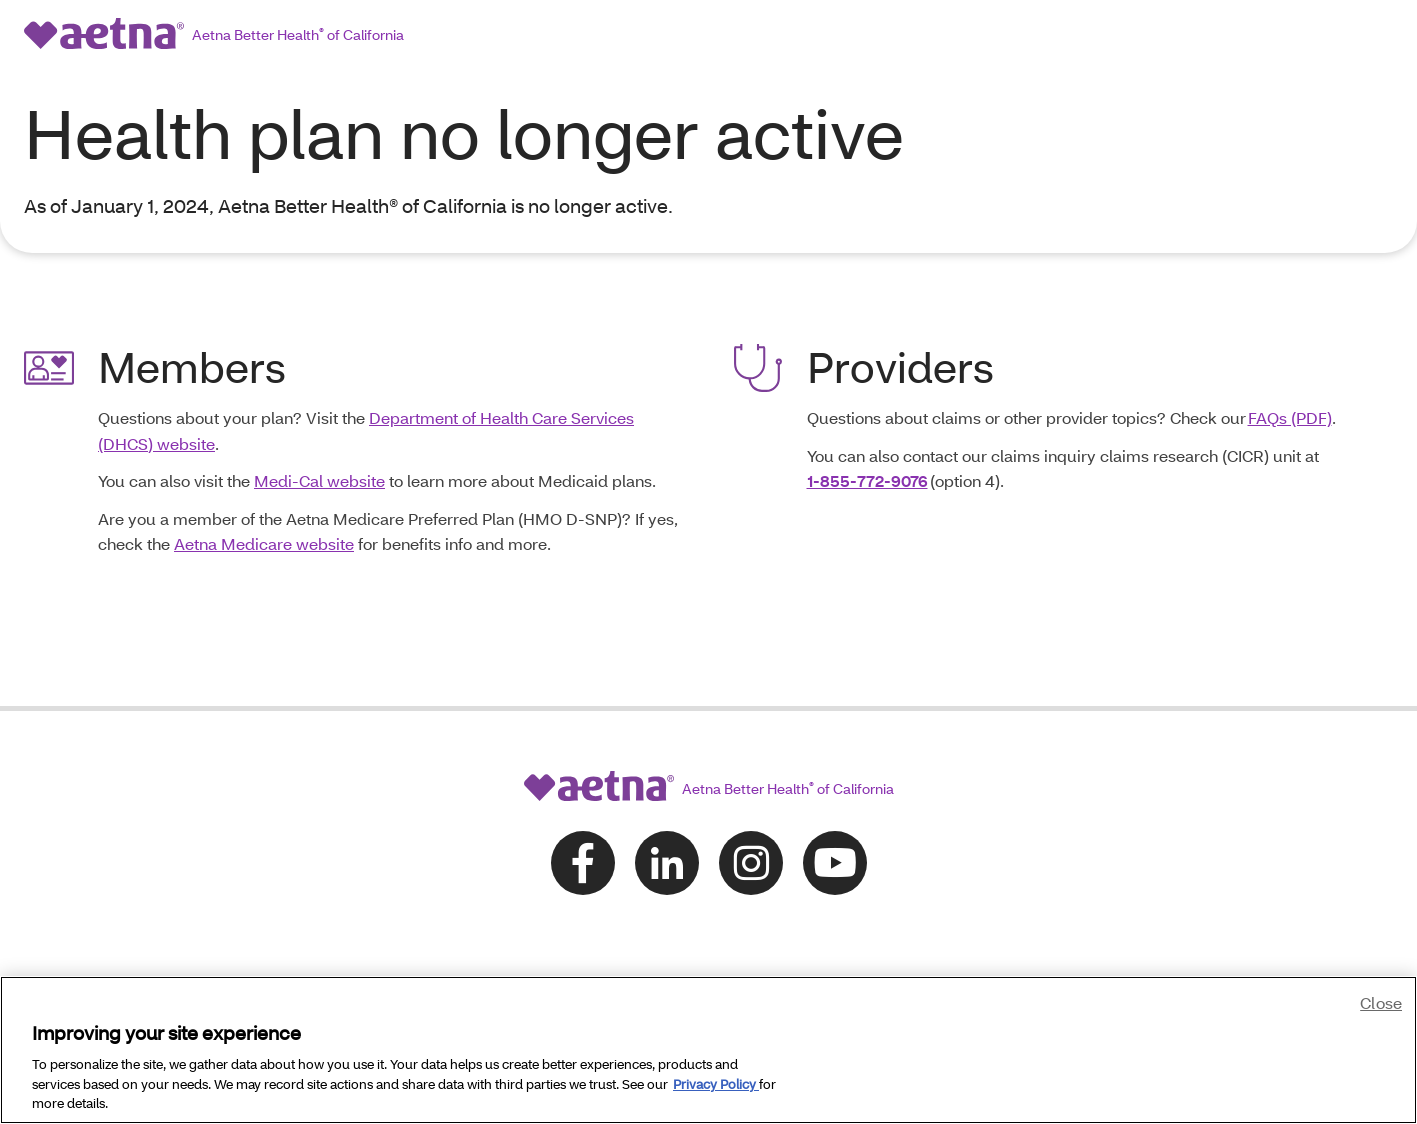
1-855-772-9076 (867, 413)
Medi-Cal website (319, 413)
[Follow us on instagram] (751, 795)
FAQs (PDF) (1290, 350)
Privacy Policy (716, 1084)
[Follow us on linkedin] (667, 795)
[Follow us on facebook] (583, 795)
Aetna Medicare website (264, 476)
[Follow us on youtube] (835, 795)
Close (1381, 1002)
